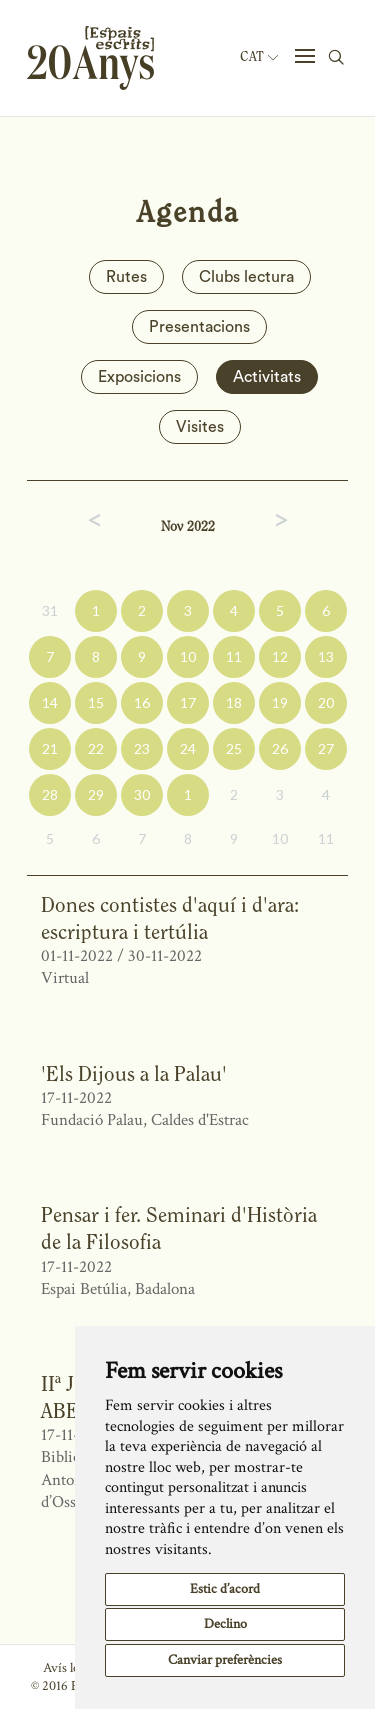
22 (96, 748)
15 (96, 702)
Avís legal (68, 1668)
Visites (200, 427)
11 (234, 656)
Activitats (267, 377)
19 (280, 702)
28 (50, 794)
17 (188, 702)
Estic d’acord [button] (225, 1589)
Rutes (126, 277)
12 (280, 656)
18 (234, 702)
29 (96, 794)
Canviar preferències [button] (225, 1660)
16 (142, 702)
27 (326, 748)
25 (234, 748)
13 (326, 656)
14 (50, 702)
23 (142, 748)
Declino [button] (225, 1624)
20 (326, 702)
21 (50, 748)
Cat (259, 57)
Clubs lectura (246, 277)
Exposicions (139, 377)
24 (188, 748)
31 (50, 610)
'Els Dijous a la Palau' (134, 1073)
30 (142, 794)
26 (280, 748)
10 (188, 656)
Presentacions (199, 327)
